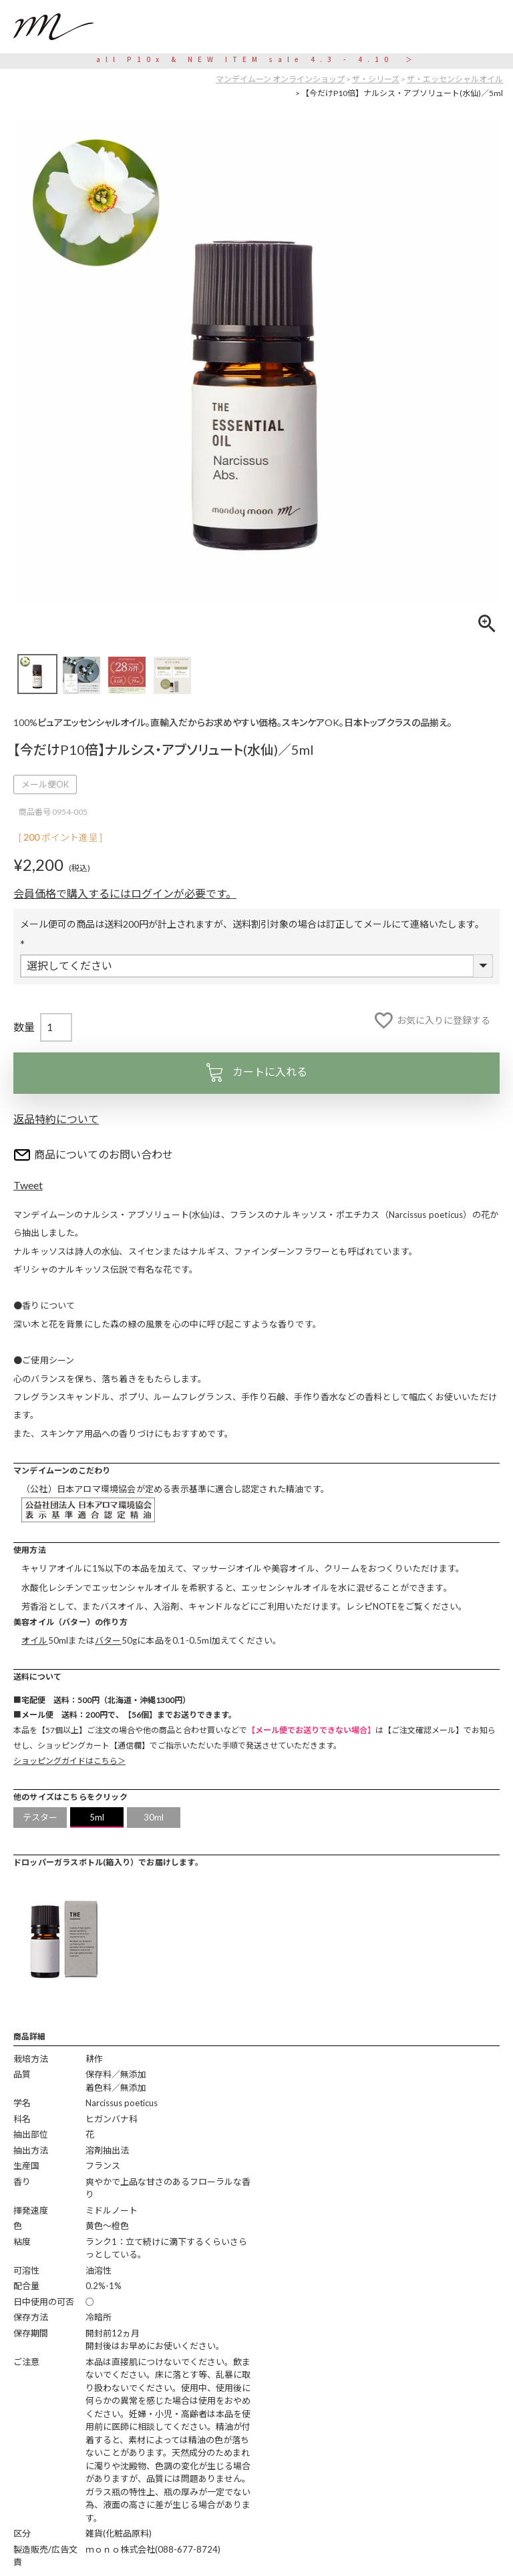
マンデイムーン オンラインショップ (280, 79)
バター (108, 1640)
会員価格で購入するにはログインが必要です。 (124, 893)
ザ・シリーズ (375, 79)
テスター (40, 1817)
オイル (34, 1640)
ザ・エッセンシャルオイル (455, 79)
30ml (154, 1817)
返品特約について (56, 1118)
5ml (97, 1817)
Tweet (28, 1185)
